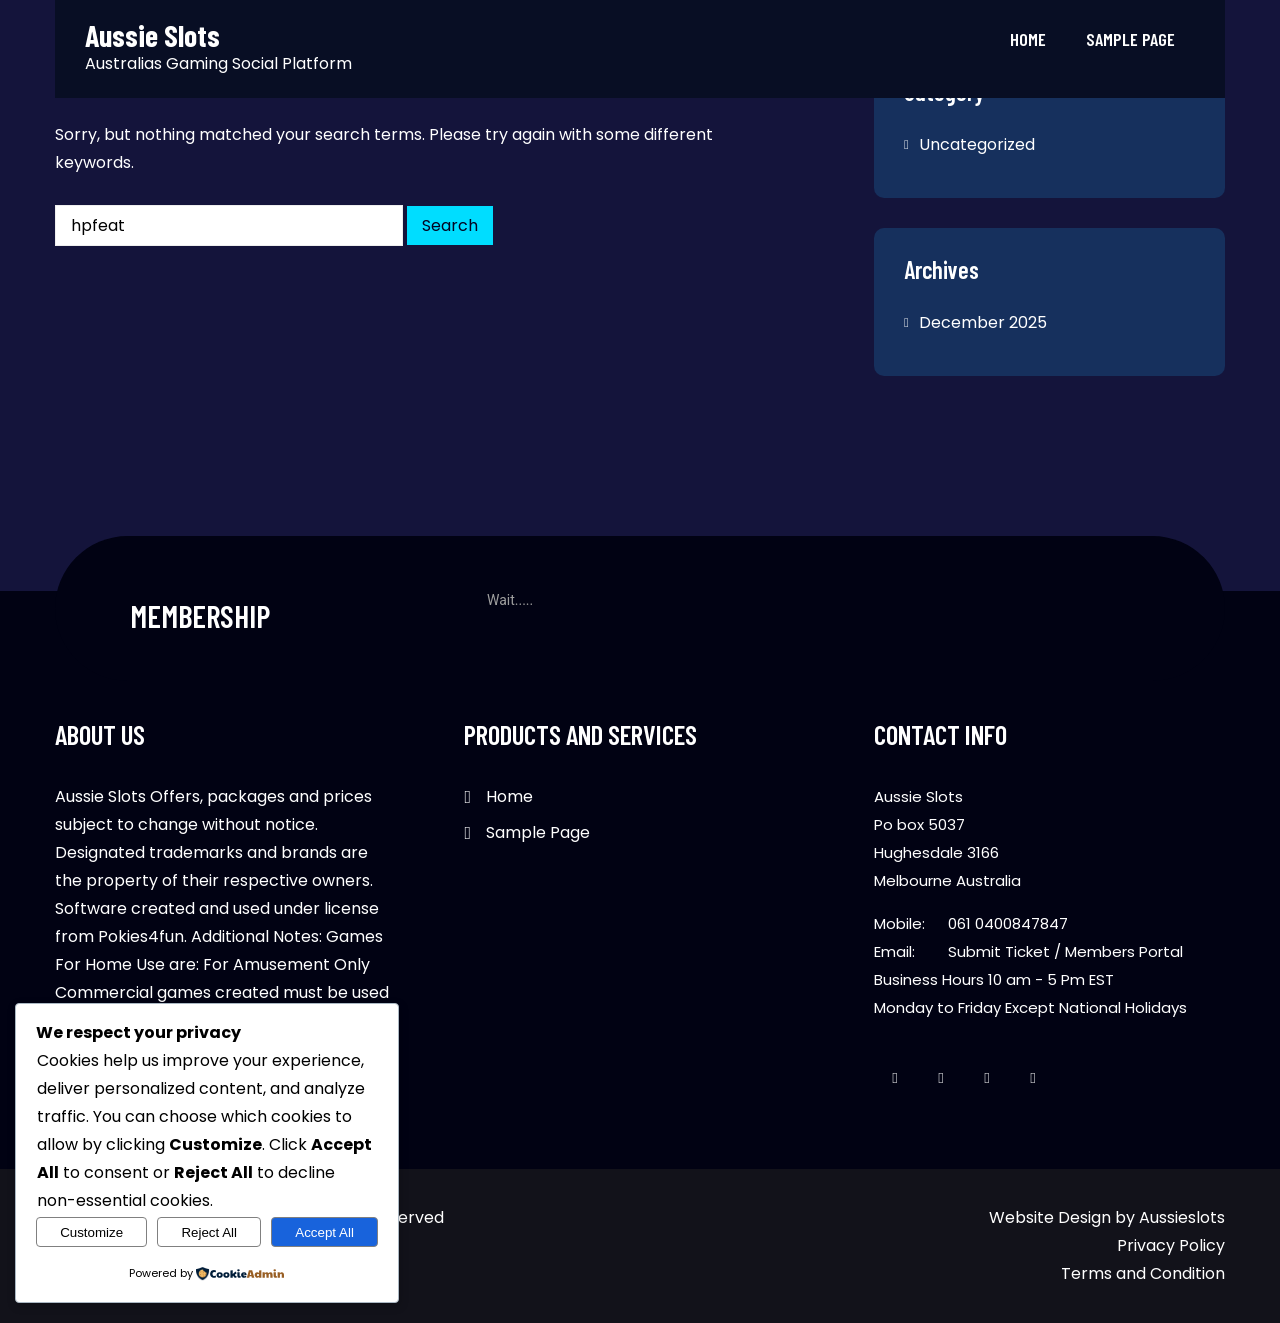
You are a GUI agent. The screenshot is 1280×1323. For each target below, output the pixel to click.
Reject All (209, 1232)
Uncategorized (977, 144)
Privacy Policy (1171, 1245)
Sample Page (1130, 39)
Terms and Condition (1143, 1273)
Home (1028, 39)
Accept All (324, 1232)
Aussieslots (1182, 1217)
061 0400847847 (1008, 923)
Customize (91, 1232)
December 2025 (983, 322)
